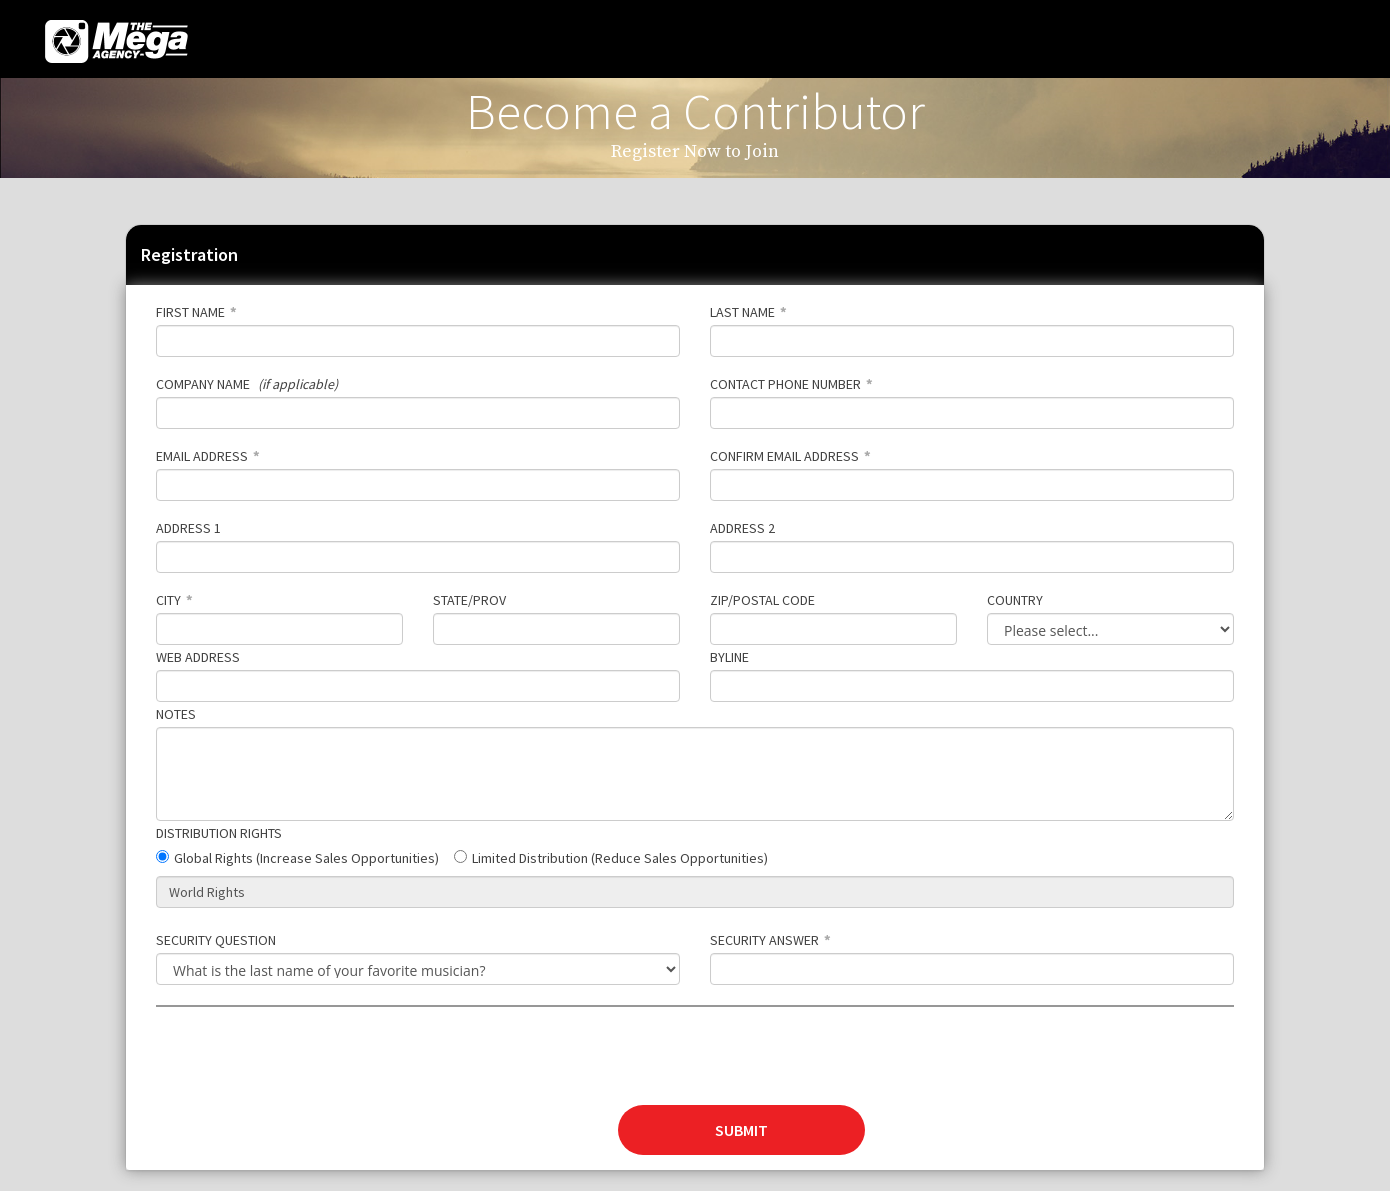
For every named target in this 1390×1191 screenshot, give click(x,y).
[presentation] (308, 1066)
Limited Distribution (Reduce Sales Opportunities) (620, 858)
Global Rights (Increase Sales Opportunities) (306, 858)
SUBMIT (741, 1130)
